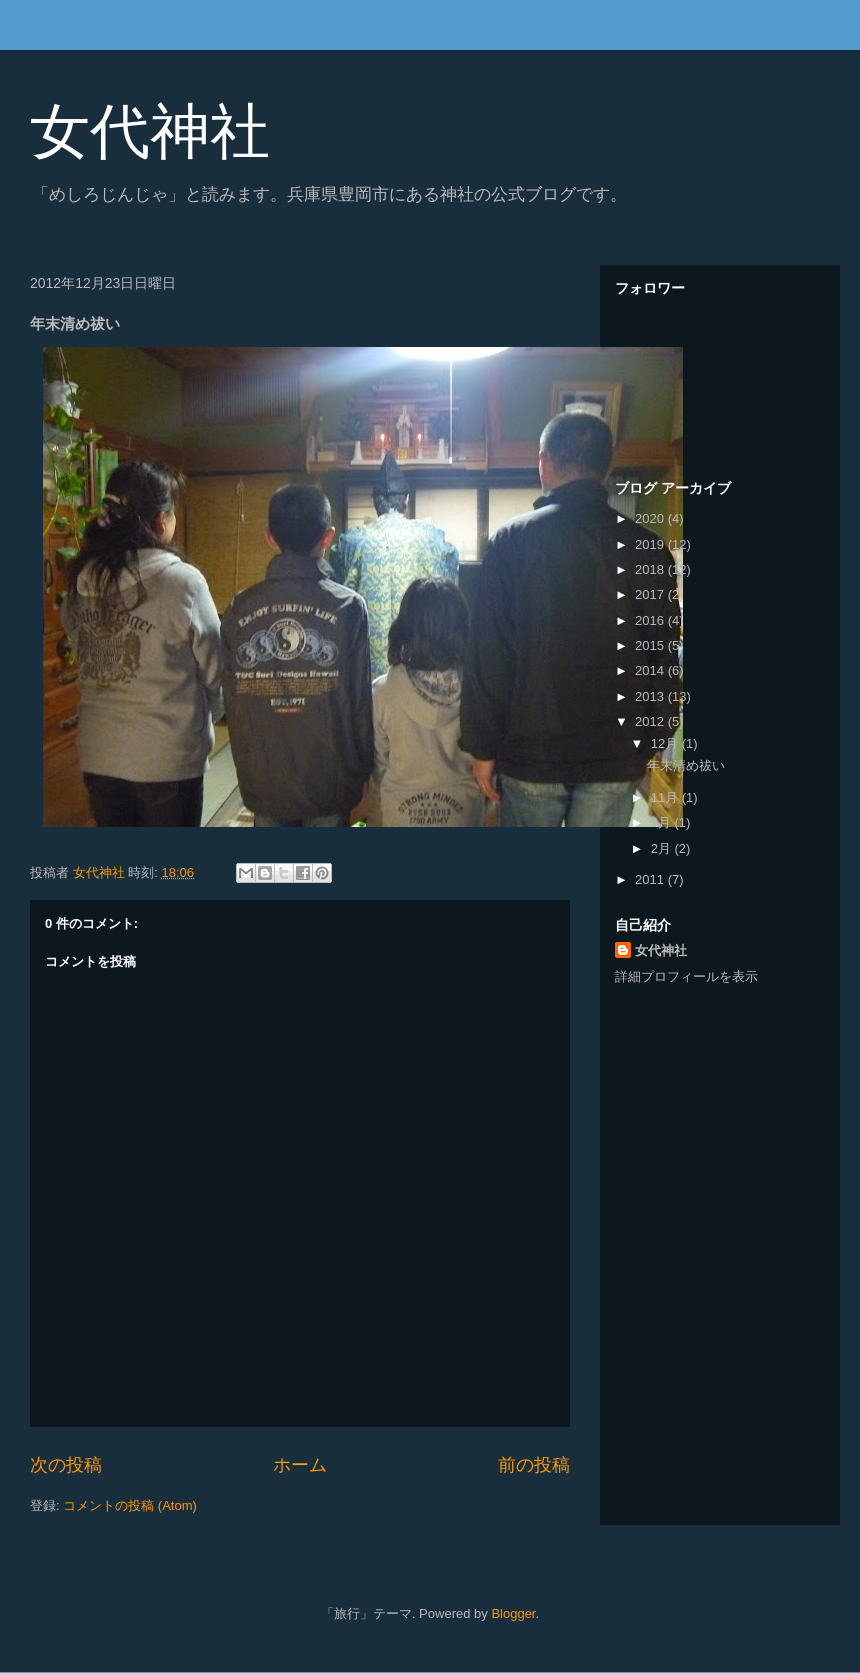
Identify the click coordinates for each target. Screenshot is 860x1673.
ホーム (300, 1465)
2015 (651, 645)
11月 (666, 797)
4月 (663, 822)
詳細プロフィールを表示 (686, 976)
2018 (651, 569)
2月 (663, 848)
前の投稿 (534, 1465)
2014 (651, 670)
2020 (651, 518)
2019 (651, 544)
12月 (666, 743)
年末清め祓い (686, 765)
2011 (651, 879)
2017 (651, 594)
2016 (651, 620)
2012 (651, 721)
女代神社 (150, 131)
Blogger (513, 1613)
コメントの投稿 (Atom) (130, 1505)
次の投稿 (66, 1465)
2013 (651, 696)
